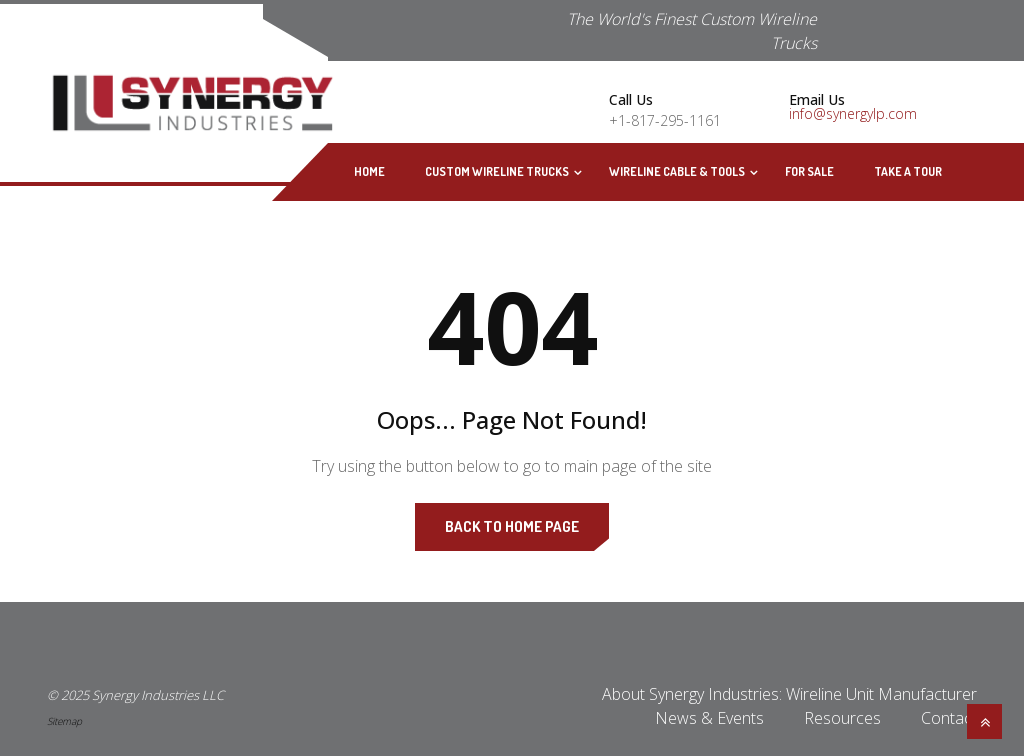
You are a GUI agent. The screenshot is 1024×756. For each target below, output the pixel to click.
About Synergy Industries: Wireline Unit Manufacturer (789, 694)
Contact (949, 718)
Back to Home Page (512, 526)
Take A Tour (908, 171)
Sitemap (64, 721)
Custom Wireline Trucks (497, 171)
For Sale (809, 171)
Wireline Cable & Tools (677, 171)
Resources (842, 718)
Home (369, 171)
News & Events (709, 718)
